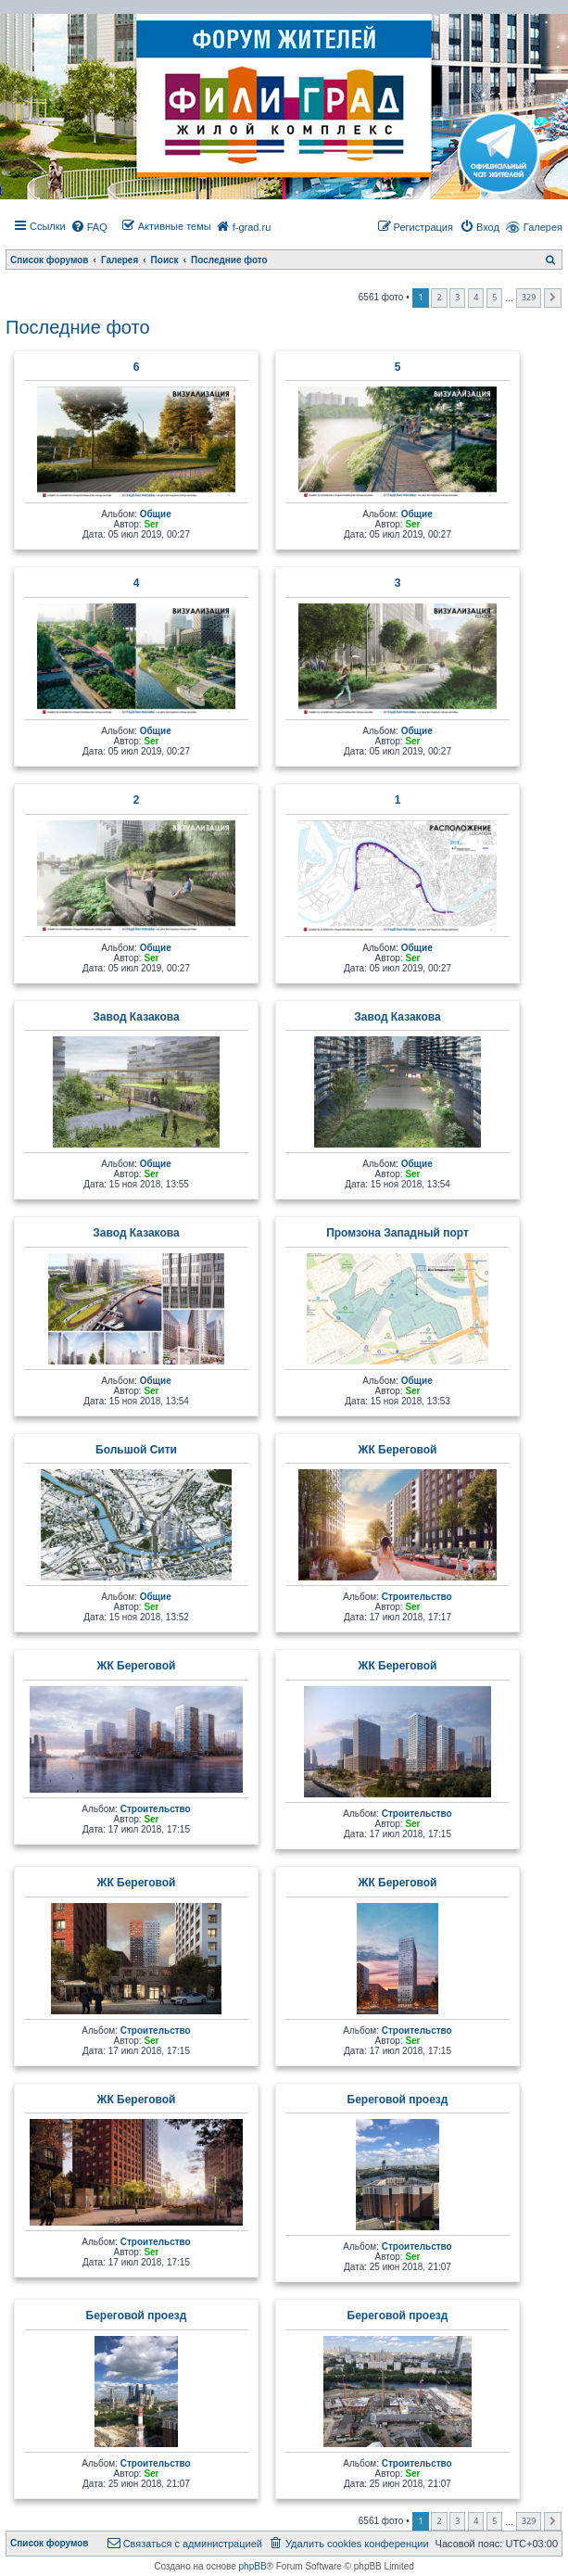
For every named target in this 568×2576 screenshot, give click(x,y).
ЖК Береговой (398, 1449)
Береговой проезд (397, 2099)
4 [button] (475, 297)
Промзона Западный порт (397, 1232)
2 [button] (438, 297)
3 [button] (457, 297)
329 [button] (529, 297)
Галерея (543, 227)
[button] (553, 298)
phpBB (253, 2566)
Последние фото (78, 327)
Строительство (417, 1597)
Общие (155, 514)
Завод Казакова (136, 1016)
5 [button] (494, 297)
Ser (151, 524)
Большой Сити (136, 1449)
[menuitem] (88, 227)
